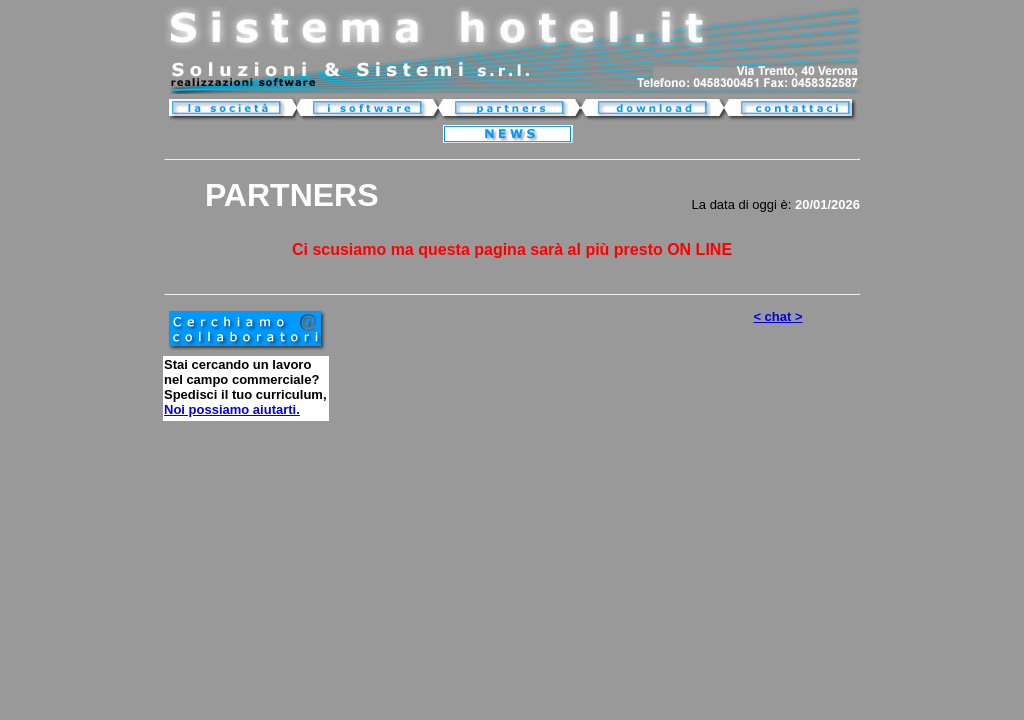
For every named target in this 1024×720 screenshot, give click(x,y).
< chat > (777, 316)
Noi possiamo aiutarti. (232, 409)
